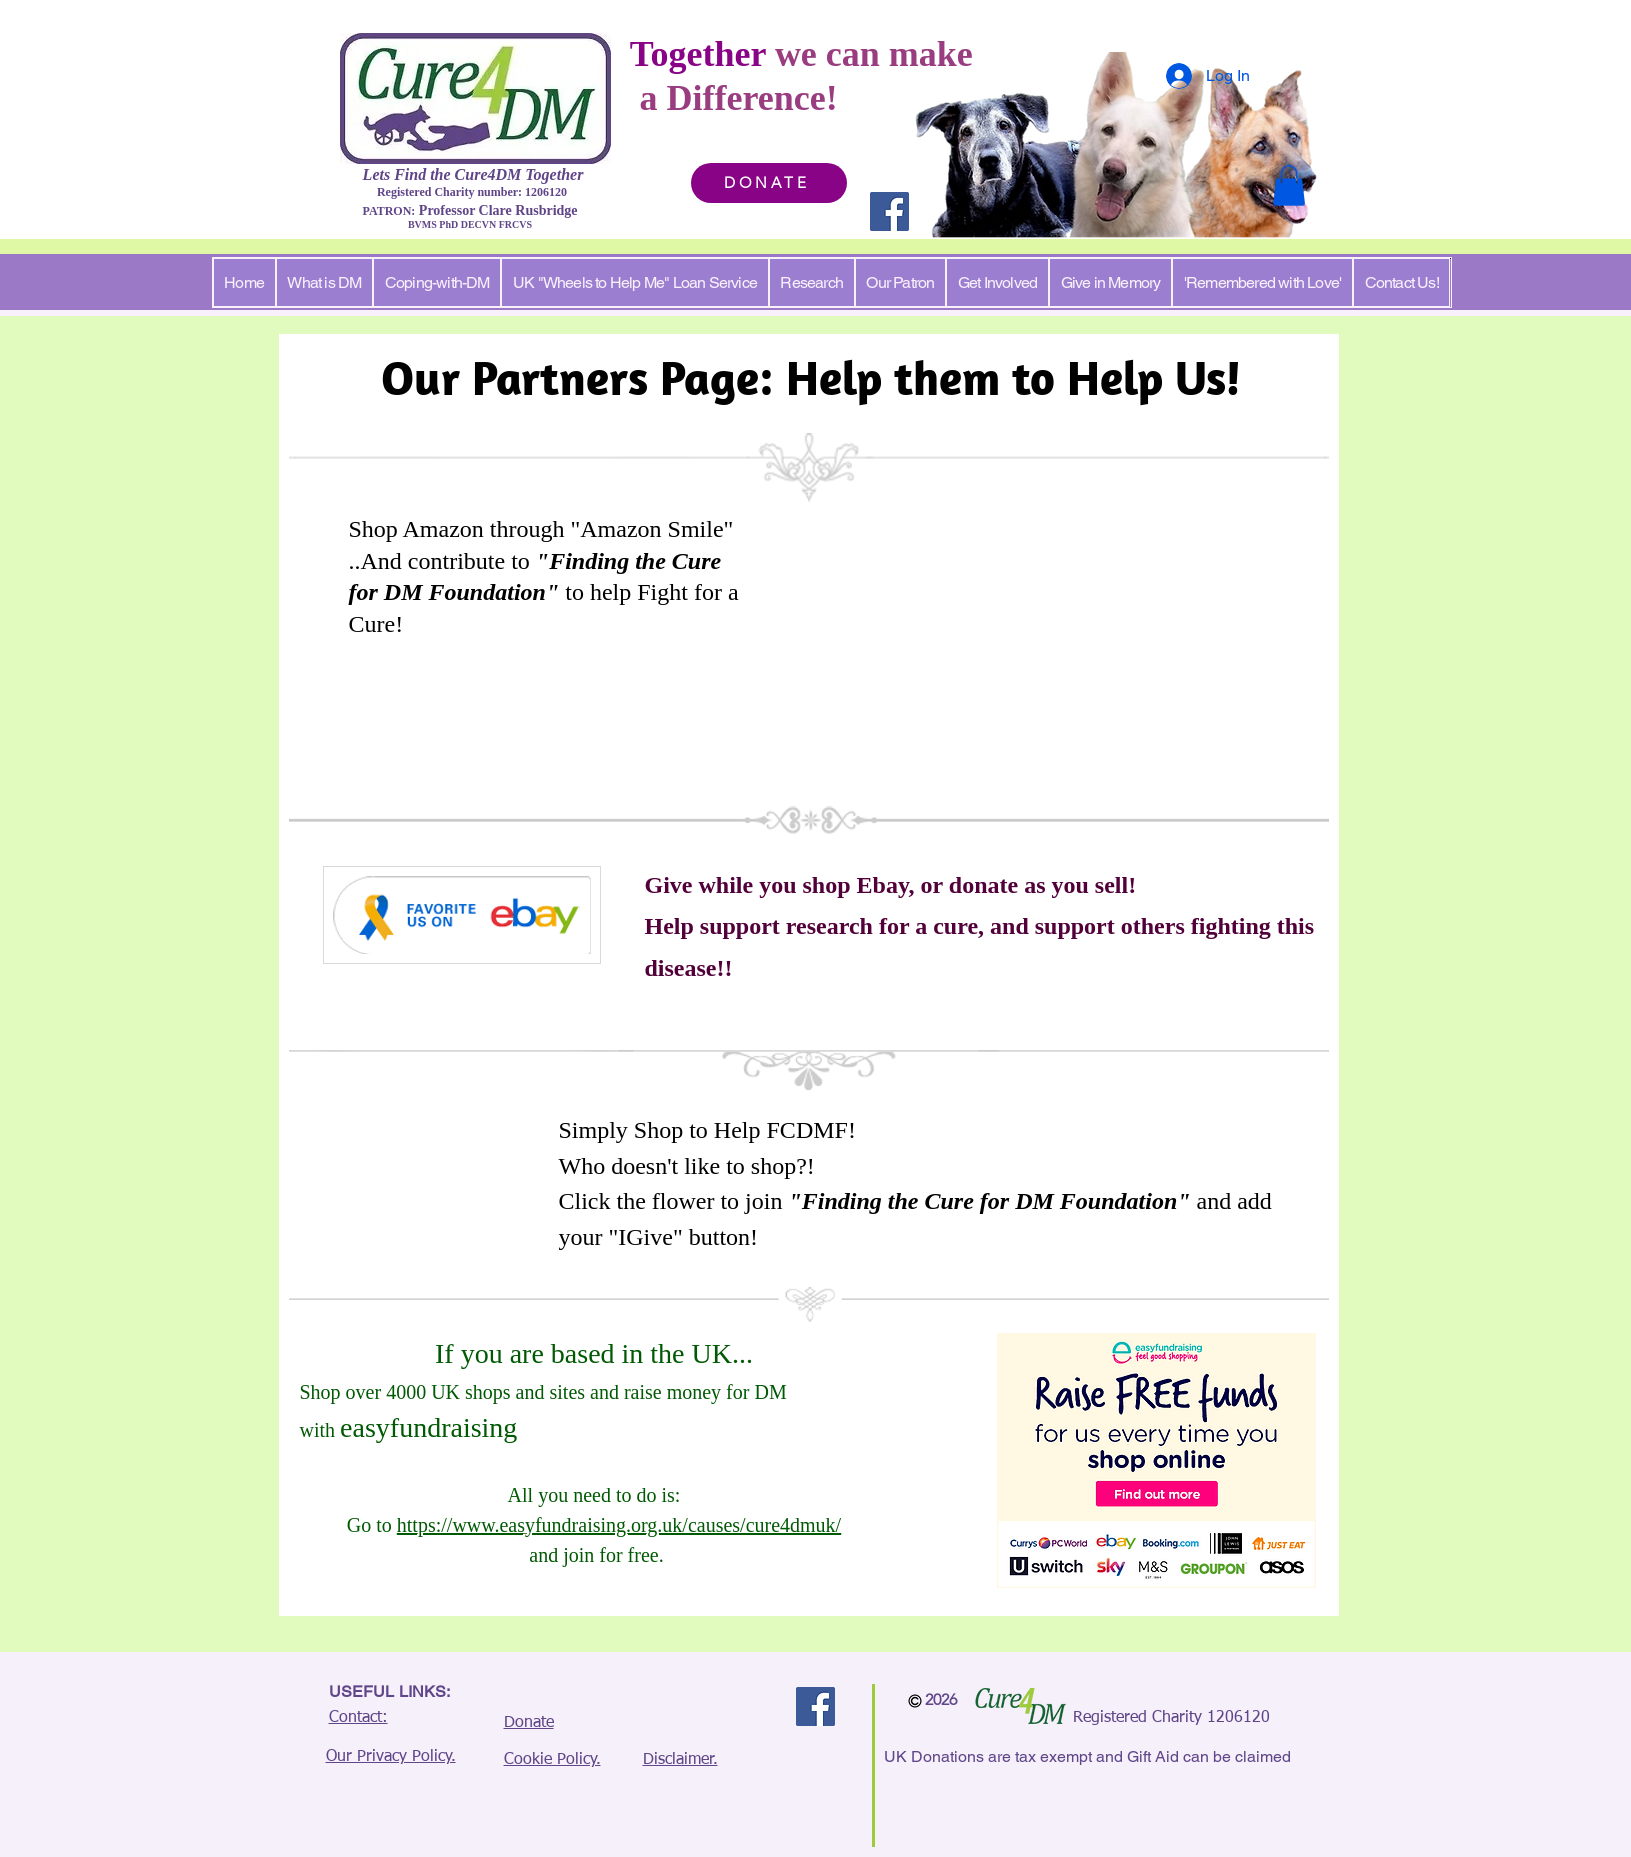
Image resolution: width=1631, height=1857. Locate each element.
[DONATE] (769, 183)
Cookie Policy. (552, 1760)
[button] (1289, 185)
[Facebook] (889, 211)
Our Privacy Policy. (391, 1757)
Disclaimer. (680, 1760)
